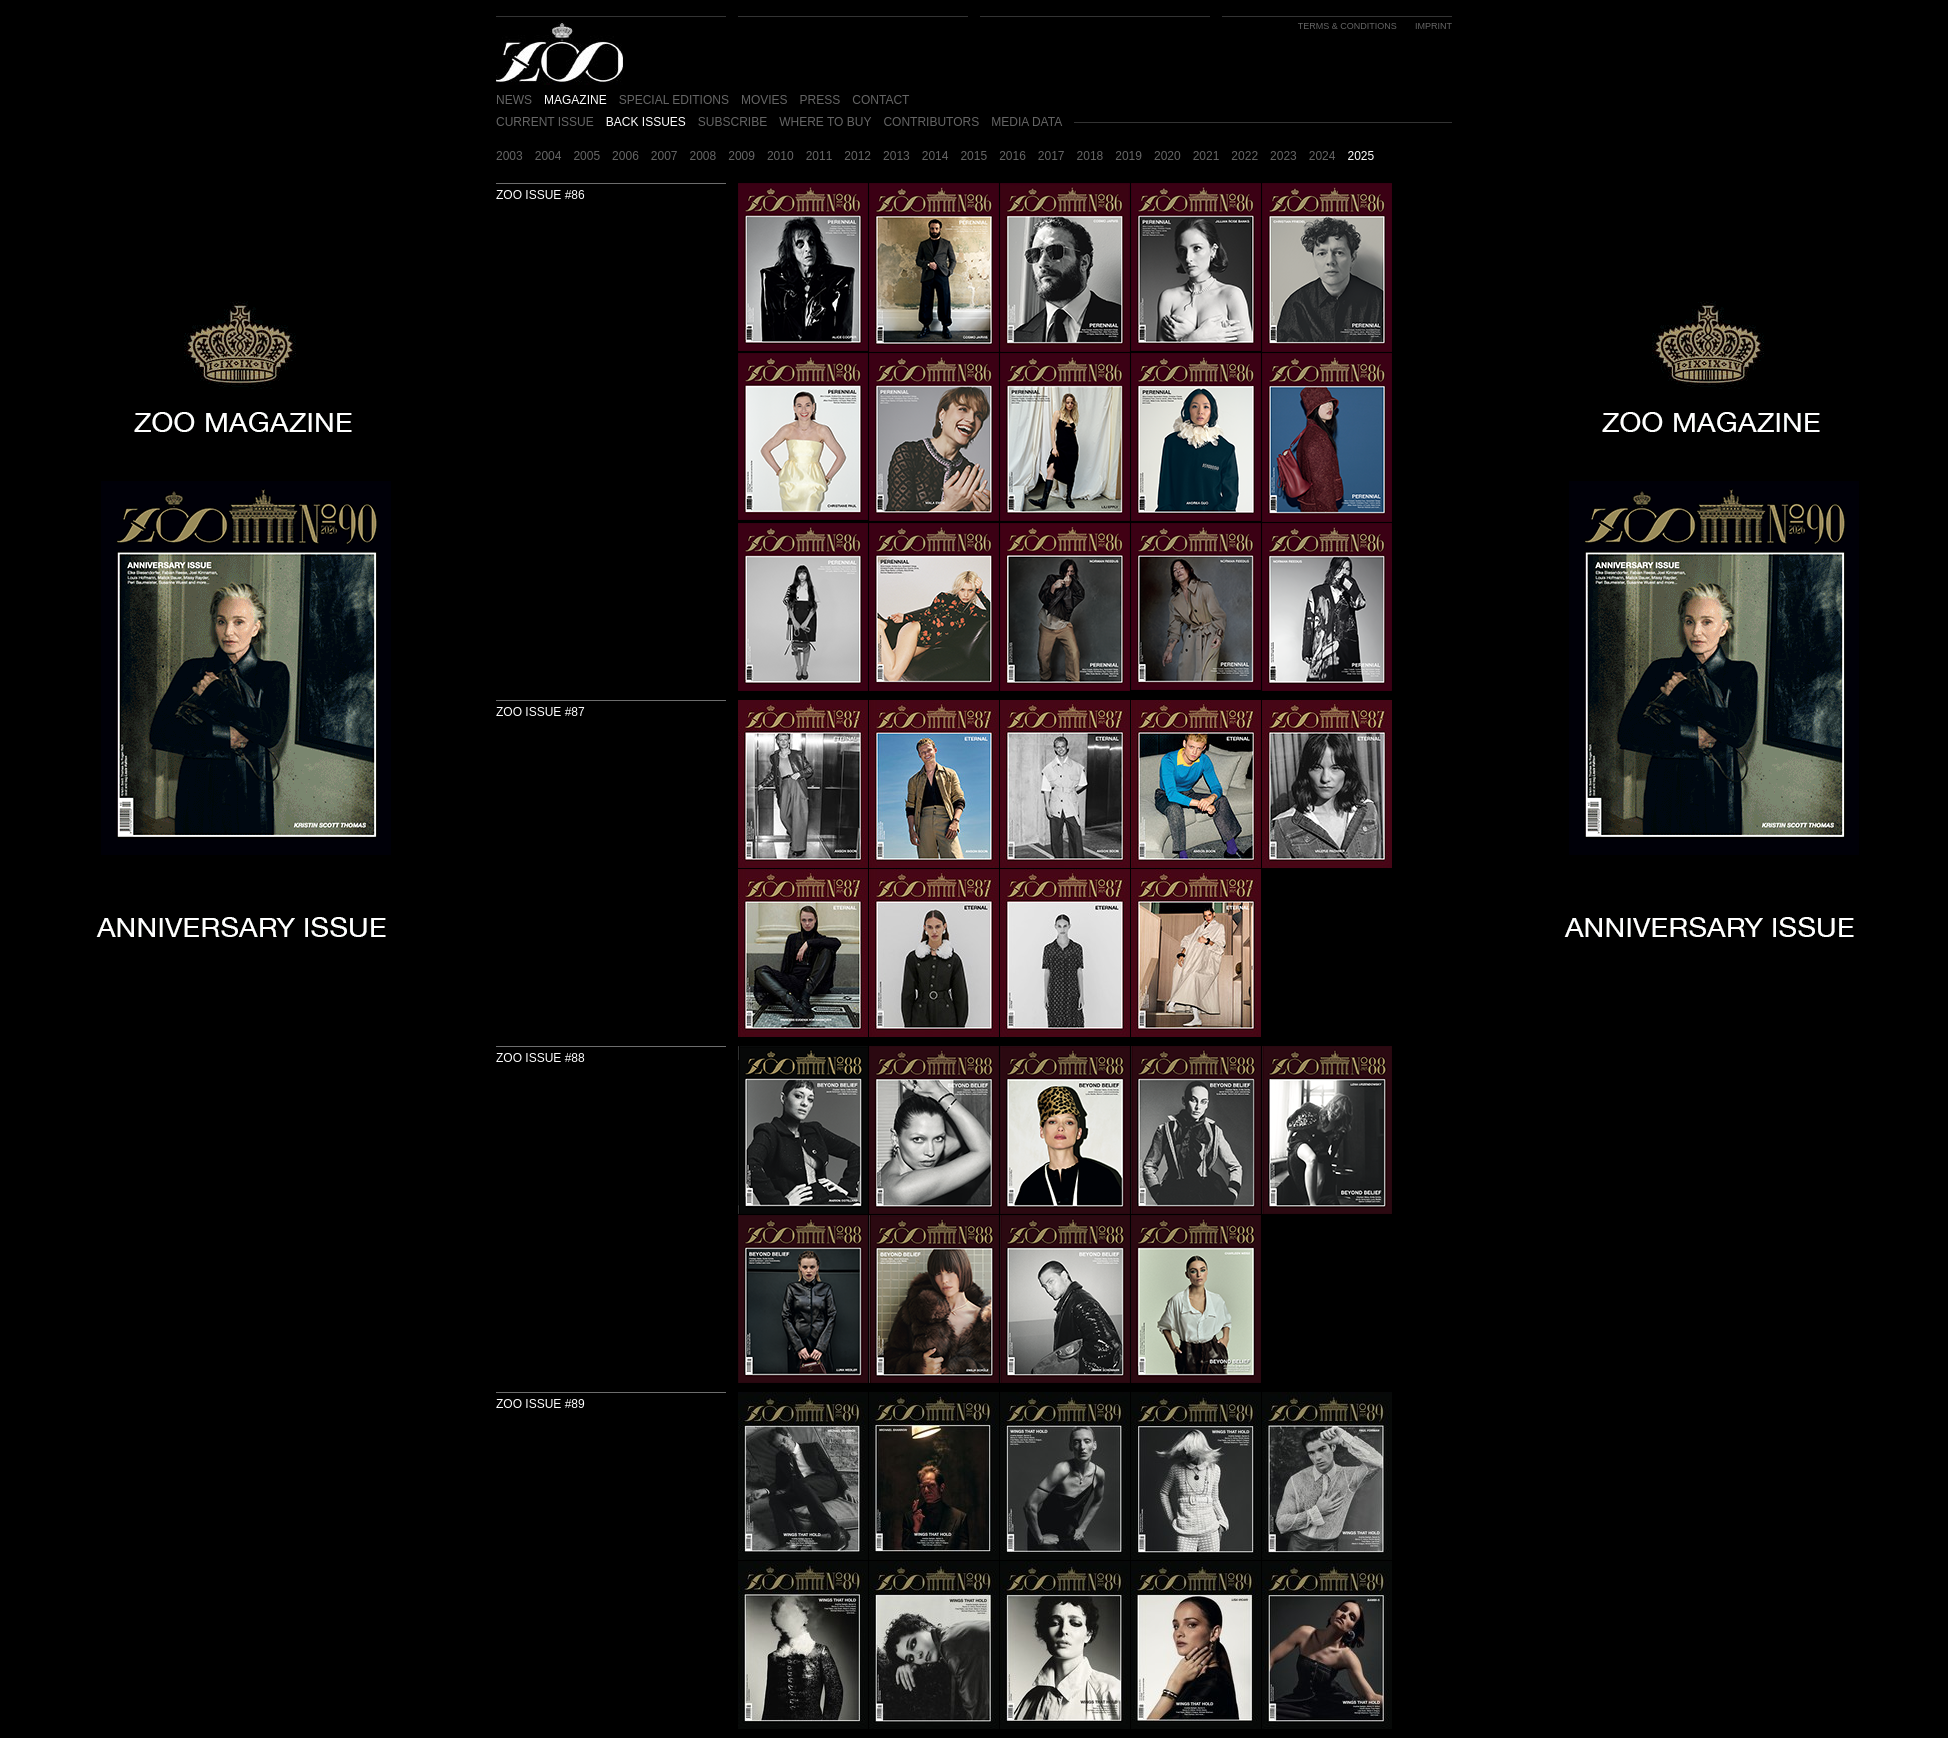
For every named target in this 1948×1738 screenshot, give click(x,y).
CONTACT (880, 100)
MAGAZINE (575, 100)
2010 (780, 156)
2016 (1012, 156)
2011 (819, 156)
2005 (586, 156)
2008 (703, 156)
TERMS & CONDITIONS (1347, 26)
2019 (1128, 156)
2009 (741, 156)
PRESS (820, 100)
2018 (1090, 156)
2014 (935, 156)
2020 (1167, 156)
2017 (1051, 156)
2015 (973, 156)
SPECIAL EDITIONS (674, 100)
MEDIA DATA (1026, 122)
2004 (548, 156)
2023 (1283, 156)
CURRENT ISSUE (545, 122)
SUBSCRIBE (732, 122)
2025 (1360, 156)
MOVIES (764, 100)
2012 (857, 156)
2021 (1206, 156)
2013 (896, 156)
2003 (509, 156)
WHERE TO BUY (825, 122)
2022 (1244, 156)
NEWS (514, 100)
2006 (625, 156)
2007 (664, 156)
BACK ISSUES (646, 122)
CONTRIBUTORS (931, 122)
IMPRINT (1433, 26)
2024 (1322, 156)
